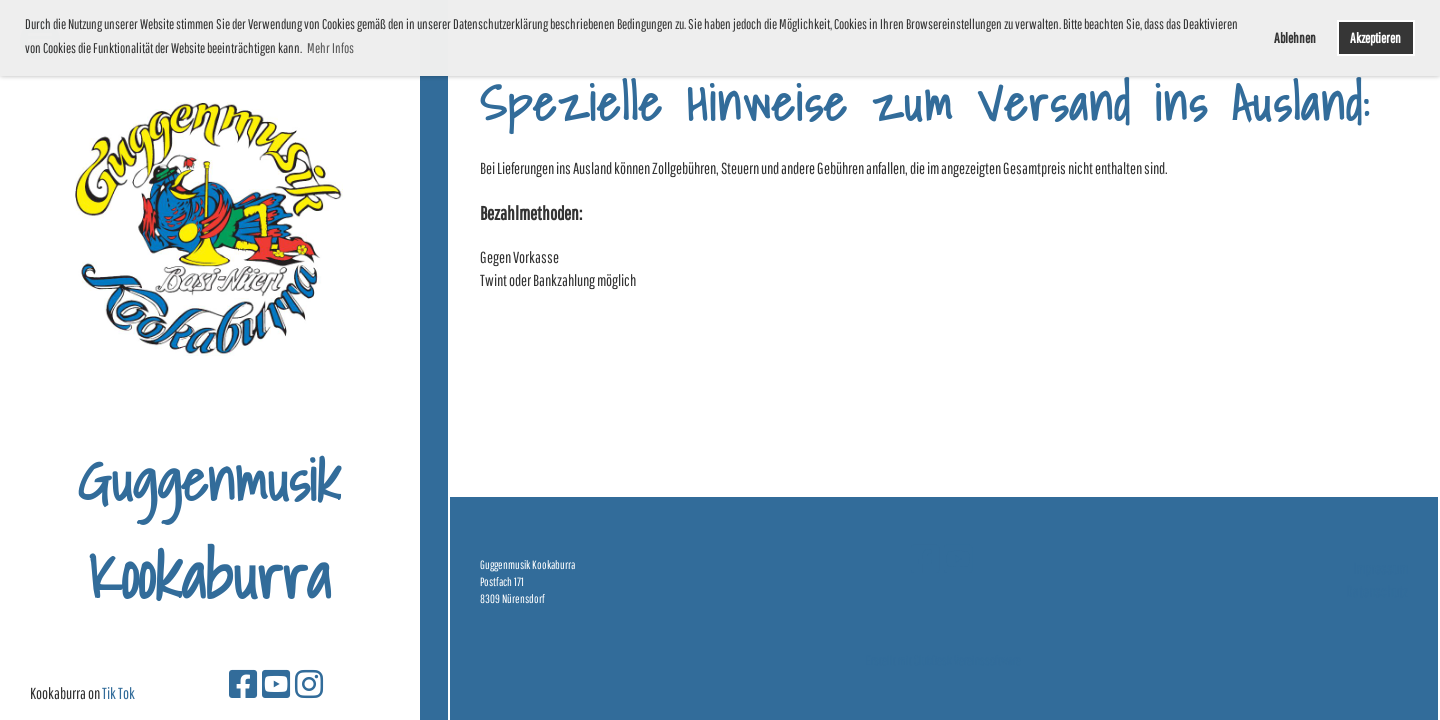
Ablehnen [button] (1295, 37)
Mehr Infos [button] (330, 48)
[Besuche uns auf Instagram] (309, 683)
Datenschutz (1377, 591)
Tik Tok (118, 693)
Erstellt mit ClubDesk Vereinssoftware (943, 660)
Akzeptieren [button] (1375, 37)
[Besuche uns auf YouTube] (276, 683)
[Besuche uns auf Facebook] (243, 683)
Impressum (1380, 568)
